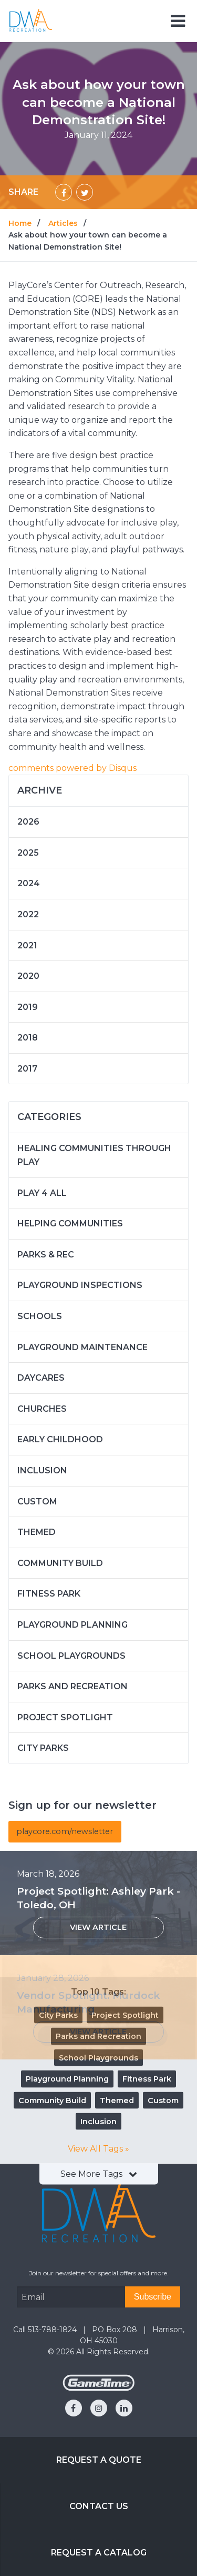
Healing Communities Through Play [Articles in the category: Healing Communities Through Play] (94, 1155)
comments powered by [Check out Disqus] (72, 768)
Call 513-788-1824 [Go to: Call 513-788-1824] (46, 2329)
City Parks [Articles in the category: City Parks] (43, 1748)
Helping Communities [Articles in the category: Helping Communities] (70, 1223)
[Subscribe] (152, 2296)
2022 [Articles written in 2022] (28, 914)
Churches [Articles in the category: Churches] (42, 1409)
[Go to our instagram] (98, 2408)
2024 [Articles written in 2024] (28, 883)
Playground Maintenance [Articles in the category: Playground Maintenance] (82, 1347)
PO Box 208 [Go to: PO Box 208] (115, 2329)
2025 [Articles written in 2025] (28, 853)
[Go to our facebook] (73, 2408)
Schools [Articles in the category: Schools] (39, 1316)
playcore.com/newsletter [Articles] (64, 1831)
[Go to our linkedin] (124, 2408)
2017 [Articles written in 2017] (27, 1069)
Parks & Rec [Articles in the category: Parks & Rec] (45, 1255)
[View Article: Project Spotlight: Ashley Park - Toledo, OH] (98, 1927)
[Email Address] (71, 2296)
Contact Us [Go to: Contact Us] (98, 2506)
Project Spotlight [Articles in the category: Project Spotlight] (65, 1717)
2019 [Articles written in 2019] (27, 1007)
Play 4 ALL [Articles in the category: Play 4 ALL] (42, 1193)
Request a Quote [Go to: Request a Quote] (98, 2460)
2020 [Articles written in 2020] (28, 976)
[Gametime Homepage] (99, 2388)
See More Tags (98, 2174)
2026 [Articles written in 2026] (28, 822)
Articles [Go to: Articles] (63, 223)
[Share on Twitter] (84, 192)
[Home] (30, 20)
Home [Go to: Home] (20, 223)
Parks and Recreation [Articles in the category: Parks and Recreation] (72, 1686)
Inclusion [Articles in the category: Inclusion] (42, 1470)
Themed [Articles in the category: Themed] (36, 1532)
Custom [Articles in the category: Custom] (37, 1502)
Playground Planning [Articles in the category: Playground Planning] (72, 1625)
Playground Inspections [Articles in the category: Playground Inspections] (79, 1285)
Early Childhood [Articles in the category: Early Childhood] (60, 1439)
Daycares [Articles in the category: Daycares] (41, 1378)
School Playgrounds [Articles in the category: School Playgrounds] (71, 1656)
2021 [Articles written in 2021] (27, 945)
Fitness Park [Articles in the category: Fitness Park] (48, 1594)
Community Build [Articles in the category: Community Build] (60, 1563)
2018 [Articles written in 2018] (27, 1038)
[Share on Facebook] (63, 192)
